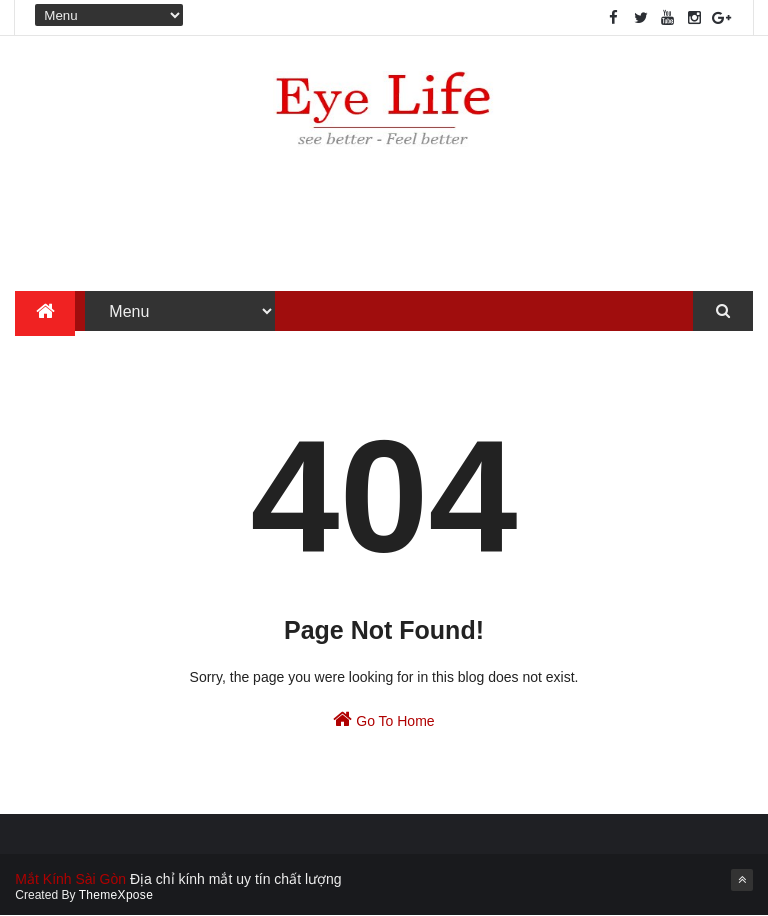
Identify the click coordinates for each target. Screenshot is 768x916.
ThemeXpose (116, 895)
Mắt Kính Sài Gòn (70, 879)
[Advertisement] (384, 226)
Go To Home (383, 719)
